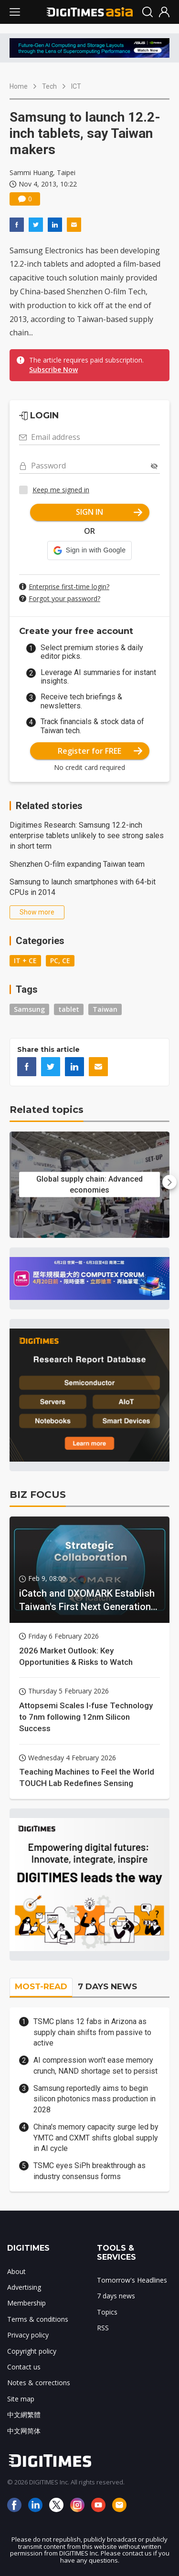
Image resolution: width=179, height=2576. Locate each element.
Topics (107, 2311)
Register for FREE (100, 751)
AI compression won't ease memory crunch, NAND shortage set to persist (95, 2065)
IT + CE (25, 960)
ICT (76, 86)
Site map (20, 2398)
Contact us (24, 2366)
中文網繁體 (24, 2414)
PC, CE (60, 960)
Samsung (29, 1009)
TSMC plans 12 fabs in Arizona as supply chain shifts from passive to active (92, 2032)
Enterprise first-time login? (69, 586)
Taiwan (105, 1009)
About (16, 2271)
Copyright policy (31, 2351)
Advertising (24, 2287)
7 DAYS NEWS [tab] (107, 1986)
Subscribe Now (53, 369)
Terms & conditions (37, 2319)
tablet (68, 1009)
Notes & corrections (38, 2382)
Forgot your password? (64, 598)
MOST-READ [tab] (41, 1986)
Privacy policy (28, 2334)
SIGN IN (109, 512)
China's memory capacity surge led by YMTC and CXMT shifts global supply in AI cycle (95, 2137)
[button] (89, 550)
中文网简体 (24, 2430)
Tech (49, 86)
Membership (26, 2302)
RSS (103, 2327)
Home (19, 86)
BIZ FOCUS (38, 1494)
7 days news (116, 2295)
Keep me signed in (60, 489)
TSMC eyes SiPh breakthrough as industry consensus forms (89, 2171)
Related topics (47, 1109)
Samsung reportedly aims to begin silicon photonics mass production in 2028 (94, 2099)
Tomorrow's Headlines (132, 2280)
